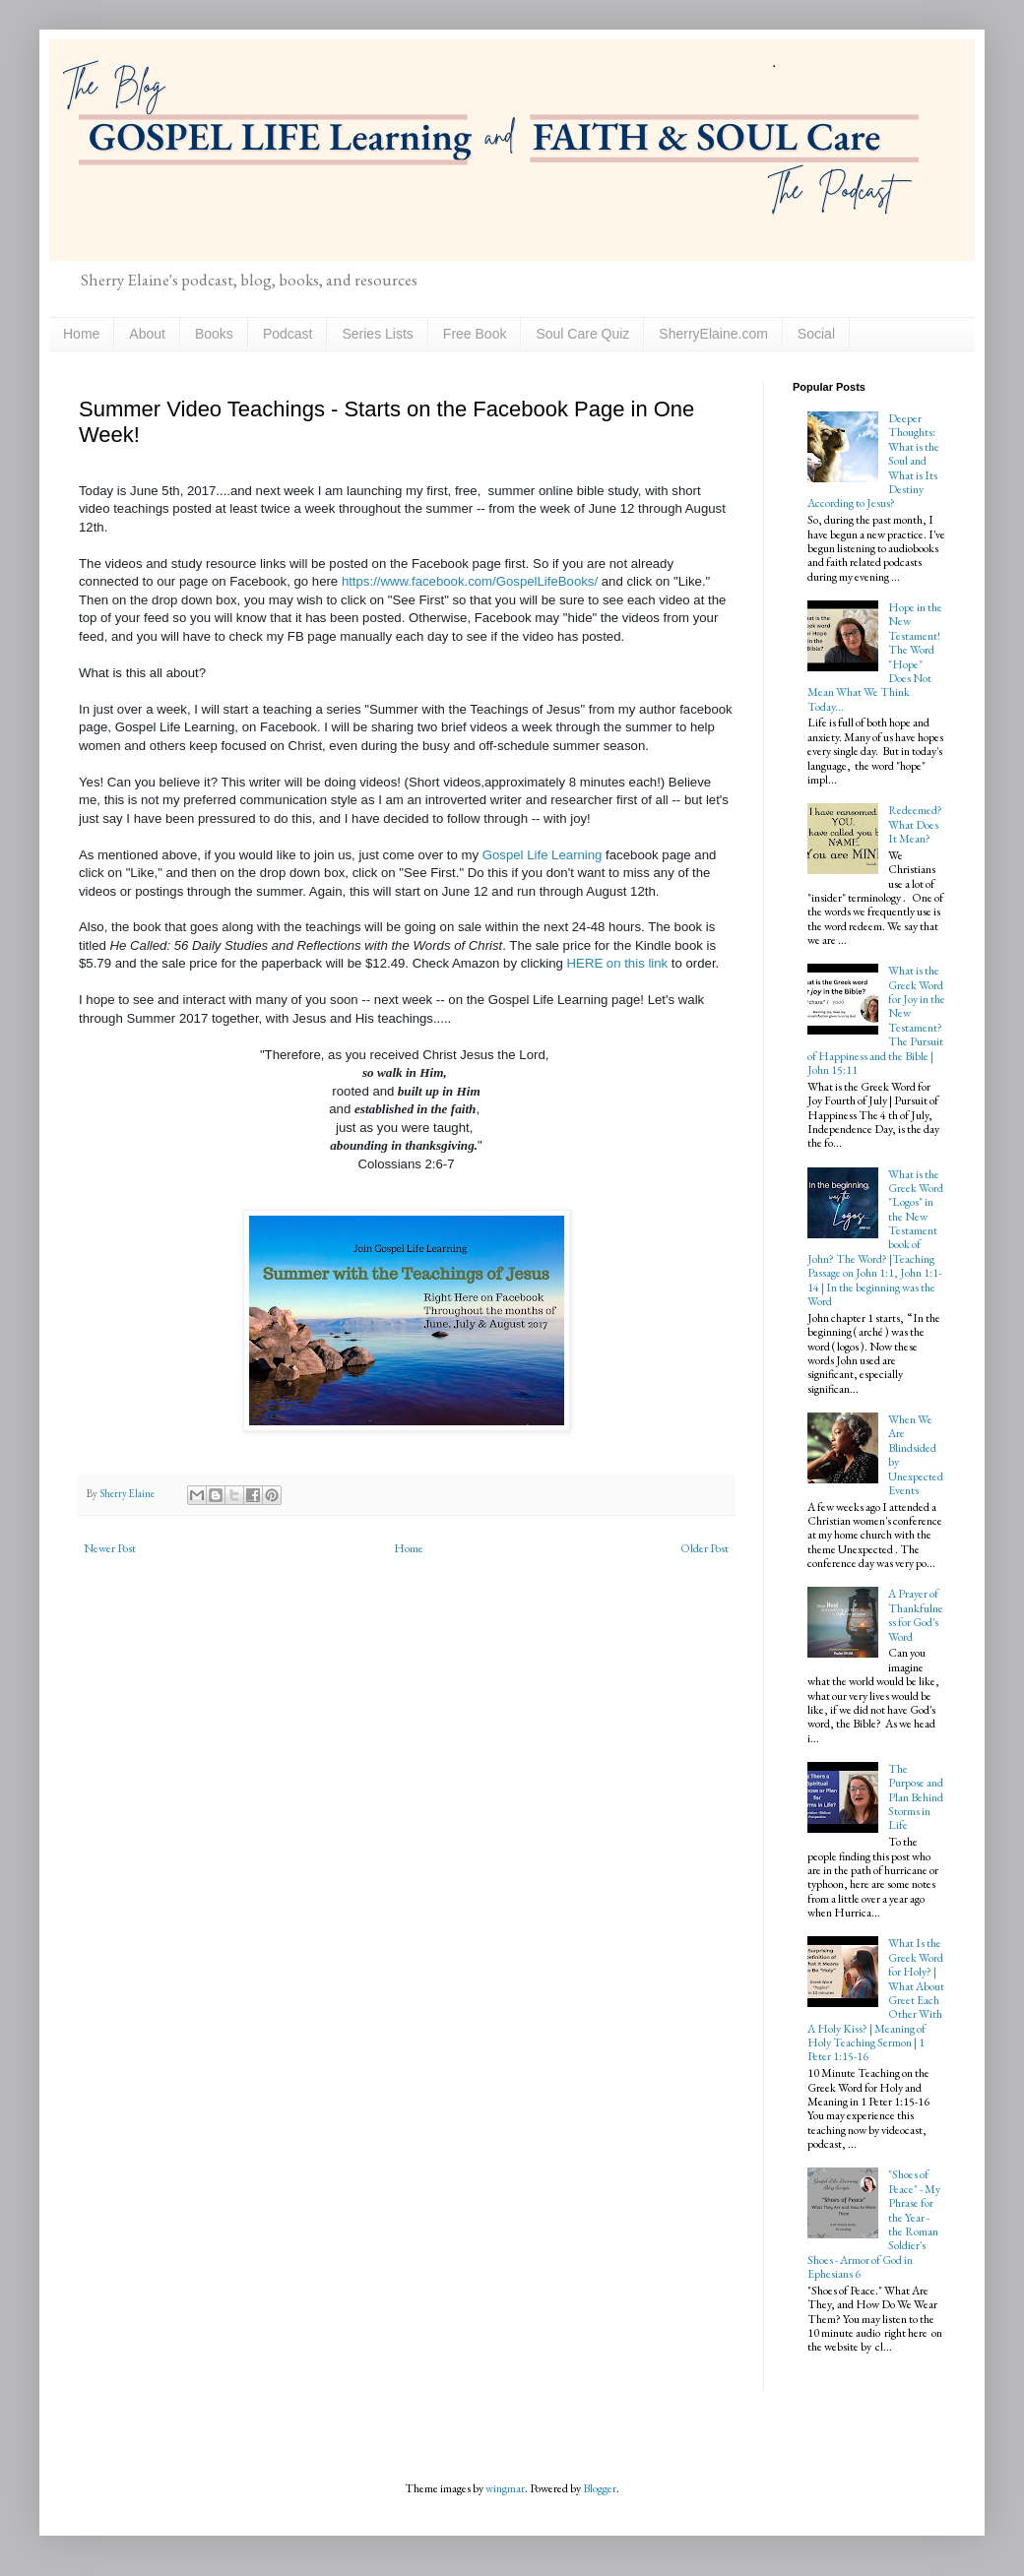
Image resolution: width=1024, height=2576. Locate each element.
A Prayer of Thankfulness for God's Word (915, 1615)
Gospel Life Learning (542, 855)
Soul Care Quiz (582, 334)
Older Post (704, 1548)
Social (816, 334)
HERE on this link (618, 963)
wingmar (505, 2488)
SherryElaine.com (713, 334)
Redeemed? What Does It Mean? (915, 824)
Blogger (599, 2488)
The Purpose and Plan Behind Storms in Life (915, 1797)
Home (81, 334)
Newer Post (110, 1548)
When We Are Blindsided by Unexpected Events (915, 1455)
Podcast (288, 334)
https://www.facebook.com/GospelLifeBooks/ (472, 581)
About (147, 334)
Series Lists (377, 334)
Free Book (475, 334)
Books (214, 334)
